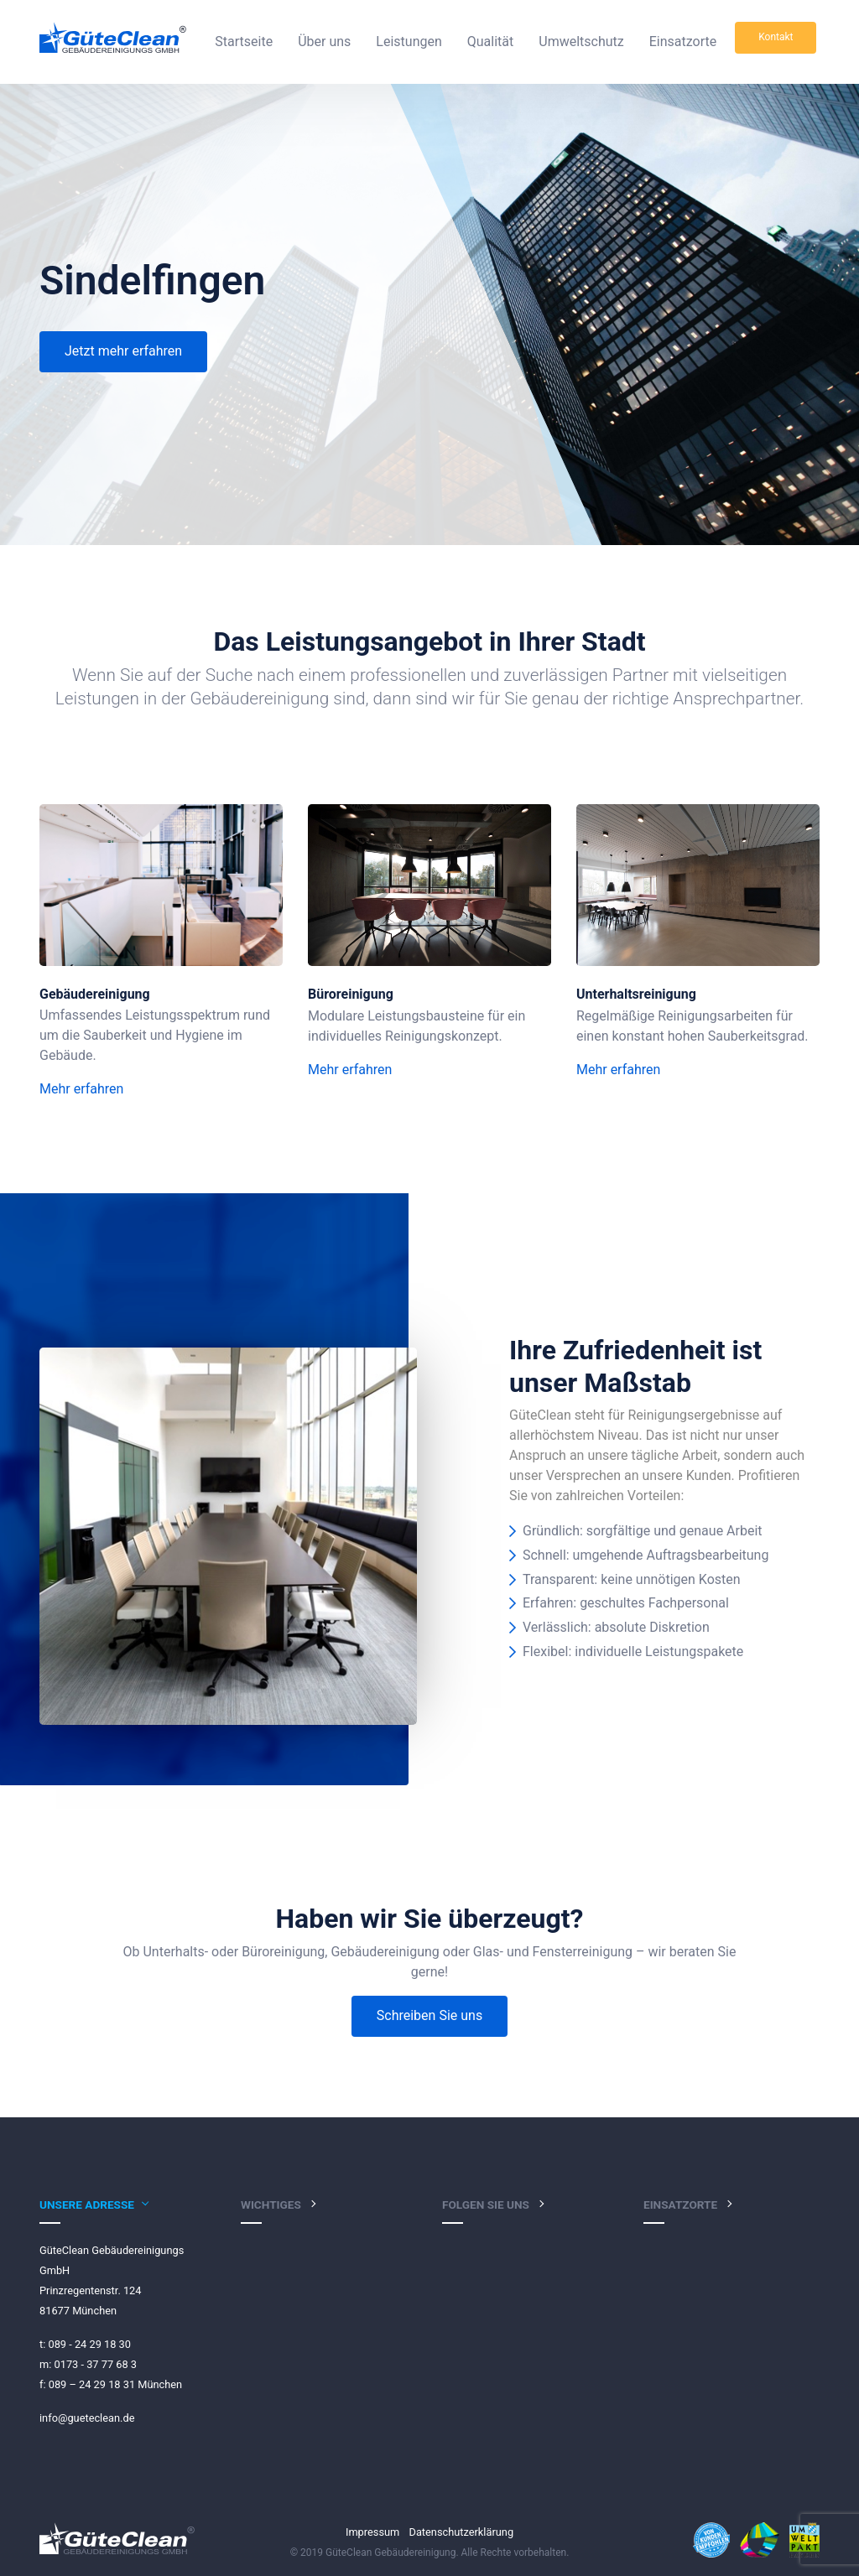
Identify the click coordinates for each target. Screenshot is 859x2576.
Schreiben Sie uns (429, 2015)
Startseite (244, 41)
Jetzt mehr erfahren (123, 351)
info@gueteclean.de (86, 2418)
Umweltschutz (581, 41)
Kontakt (775, 37)
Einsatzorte (682, 41)
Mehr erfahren (81, 1089)
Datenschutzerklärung (461, 2532)
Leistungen (408, 41)
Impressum (372, 2532)
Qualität (490, 41)
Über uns (324, 41)
